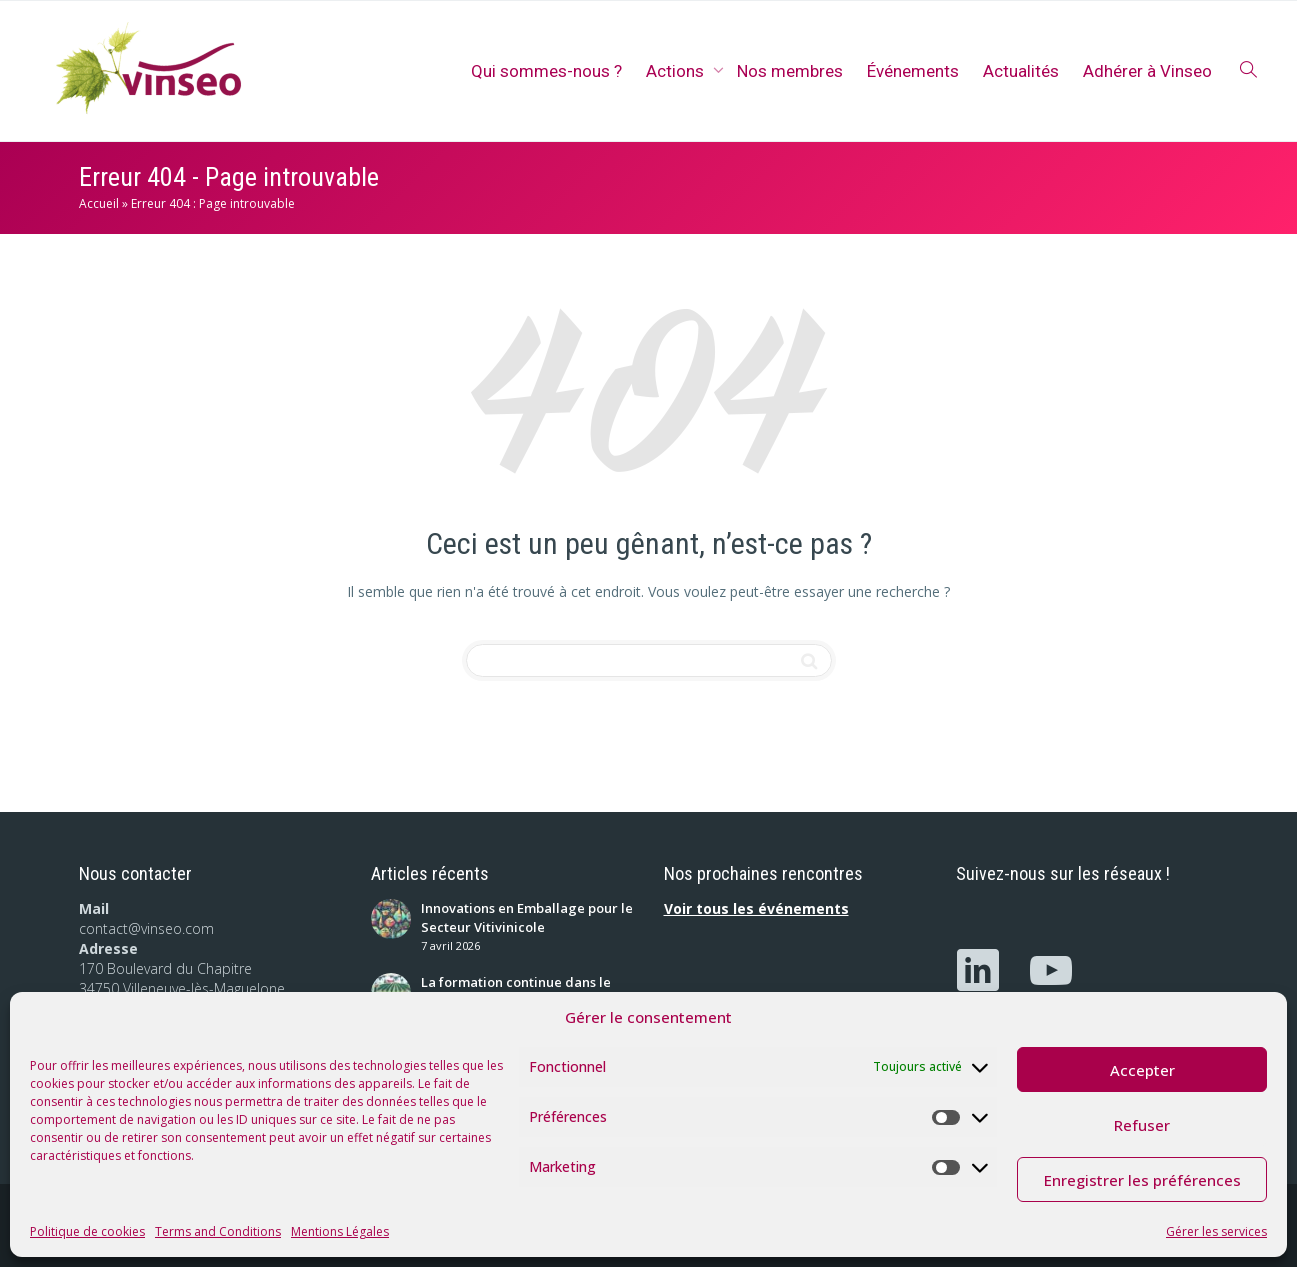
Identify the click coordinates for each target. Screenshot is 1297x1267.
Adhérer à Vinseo (1147, 71)
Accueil (99, 203)
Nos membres (790, 71)
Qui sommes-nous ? (546, 71)
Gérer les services (1216, 1231)
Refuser (1142, 1125)
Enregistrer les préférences (1142, 1180)
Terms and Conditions (218, 1231)
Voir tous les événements (756, 908)
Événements (913, 71)
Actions (677, 71)
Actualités (1021, 71)
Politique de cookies (87, 1231)
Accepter (1142, 1070)
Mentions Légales (340, 1231)
